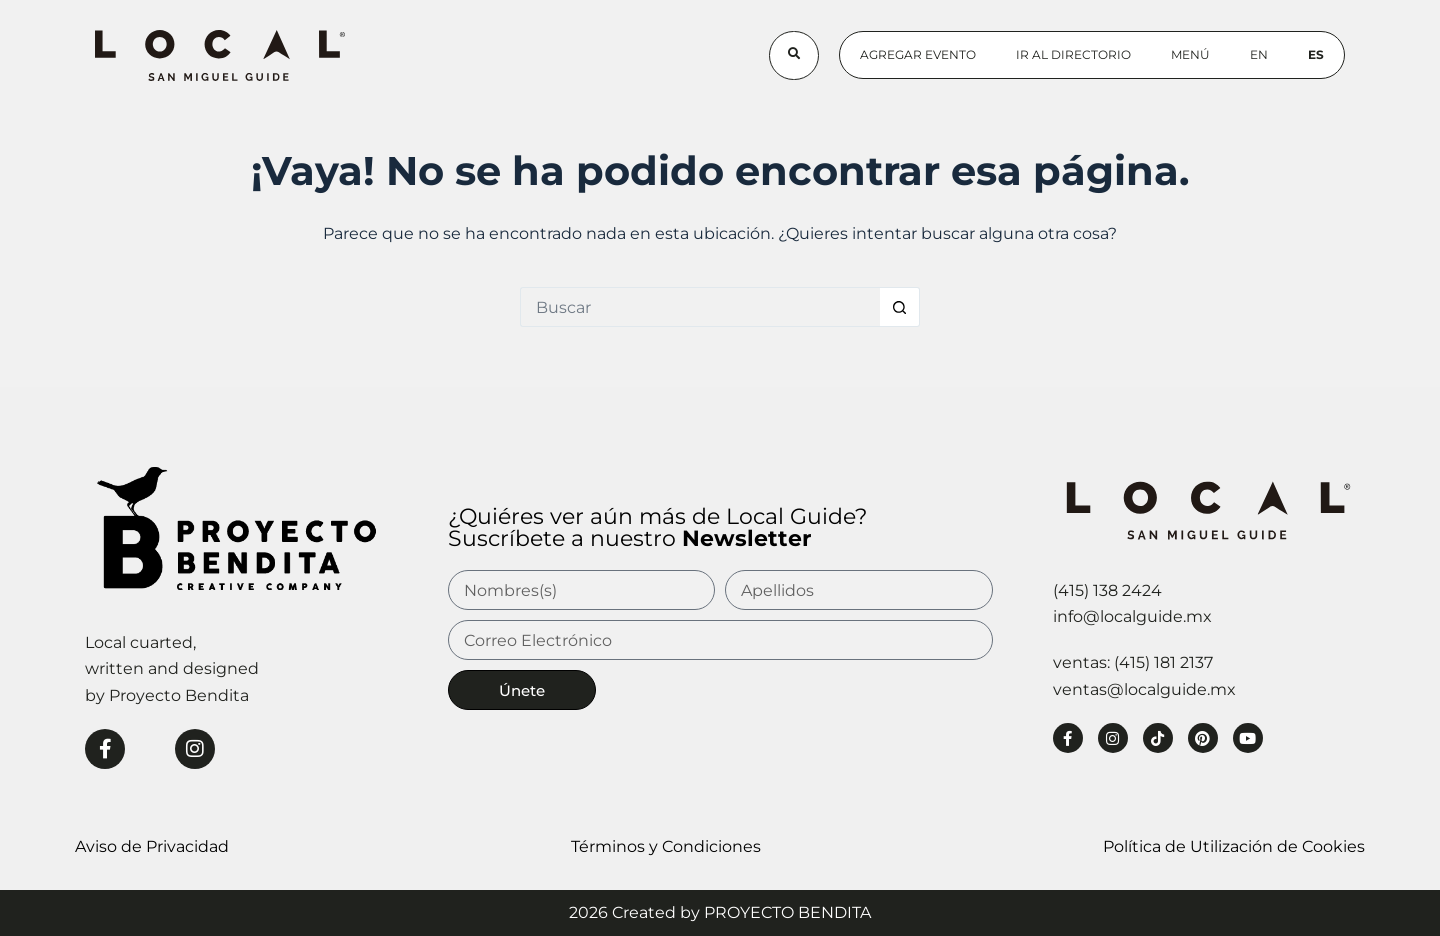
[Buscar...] (700, 307)
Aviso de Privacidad (152, 846)
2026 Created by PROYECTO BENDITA (720, 912)
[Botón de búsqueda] (900, 307)
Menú (1190, 54)
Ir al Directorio (1073, 54)
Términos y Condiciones (666, 846)
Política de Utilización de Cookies (1234, 846)
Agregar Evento (918, 54)
